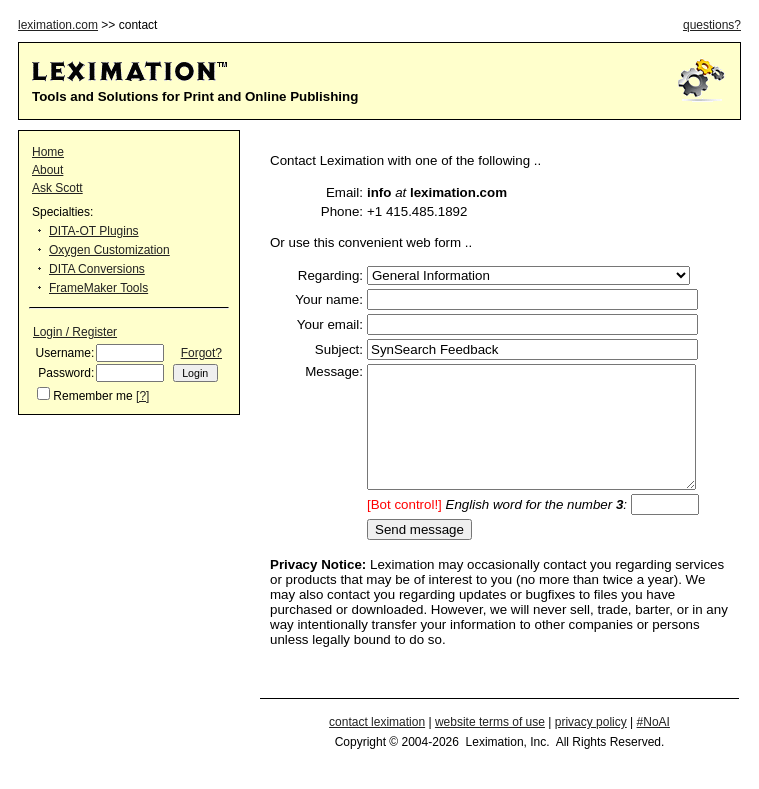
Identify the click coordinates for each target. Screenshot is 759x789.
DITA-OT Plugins (94, 231)
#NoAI (653, 746)
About (47, 170)
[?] (142, 396)
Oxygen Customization (109, 250)
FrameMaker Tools (98, 288)
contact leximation (377, 746)
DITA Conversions (97, 269)
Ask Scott (57, 188)
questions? (712, 25)
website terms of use (490, 746)
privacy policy (591, 746)
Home (48, 152)
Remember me (92, 396)
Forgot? (201, 353)
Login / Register (75, 332)
